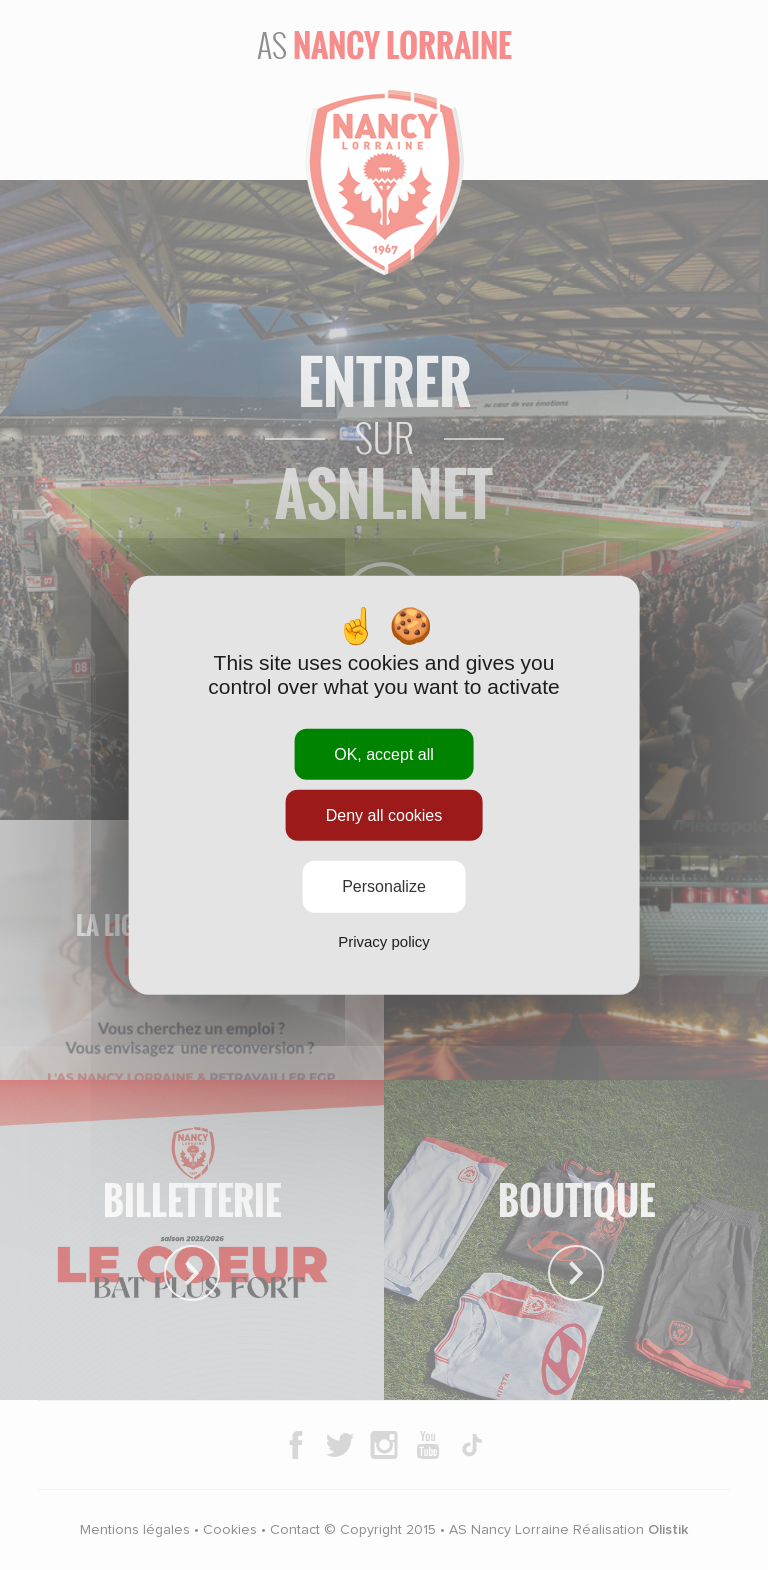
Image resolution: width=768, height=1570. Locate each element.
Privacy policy (384, 940)
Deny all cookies (384, 815)
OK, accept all (384, 754)
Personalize (384, 886)
